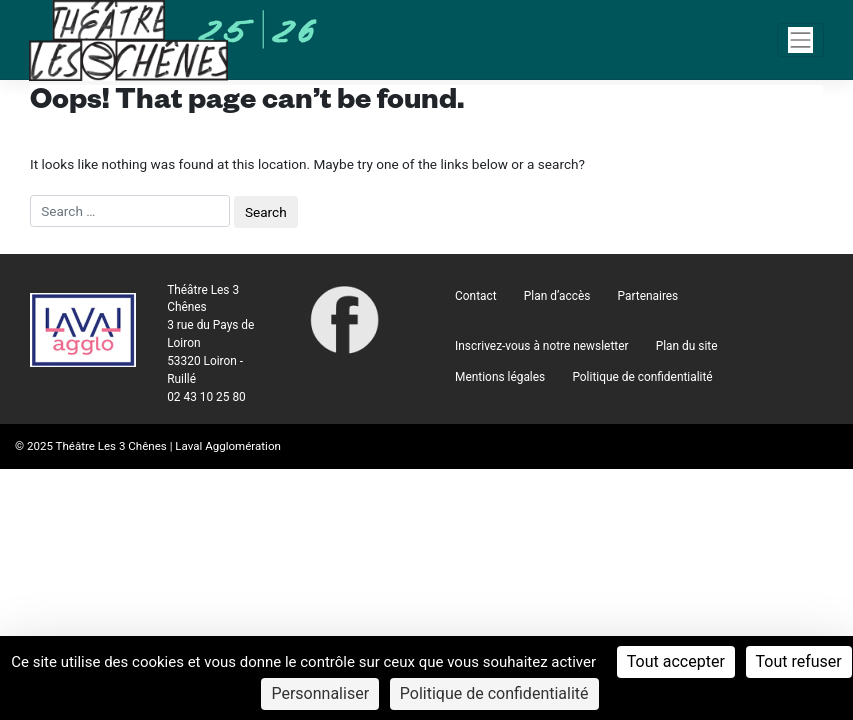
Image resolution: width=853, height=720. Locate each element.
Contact (476, 296)
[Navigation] (801, 40)
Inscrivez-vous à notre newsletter (541, 346)
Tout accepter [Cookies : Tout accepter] (676, 661)
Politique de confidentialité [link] (494, 693)
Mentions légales (500, 377)
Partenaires (648, 296)
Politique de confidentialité (642, 377)
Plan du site (687, 346)
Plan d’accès (557, 296)
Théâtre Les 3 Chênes (111, 446)
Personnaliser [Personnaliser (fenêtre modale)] (320, 693)
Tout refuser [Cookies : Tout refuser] (799, 661)
